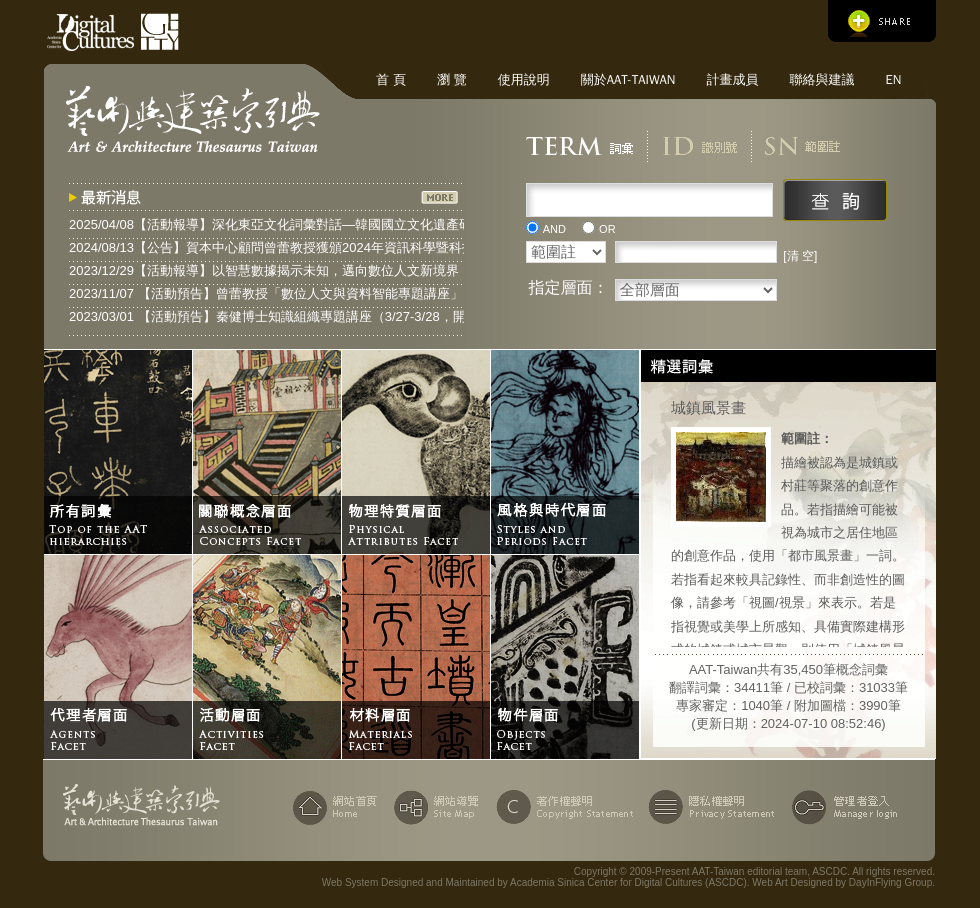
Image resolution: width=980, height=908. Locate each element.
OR (607, 229)
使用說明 (524, 79)
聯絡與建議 (821, 79)
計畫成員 (732, 79)
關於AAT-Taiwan (628, 79)
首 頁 (391, 79)
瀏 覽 (452, 79)
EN (893, 79)
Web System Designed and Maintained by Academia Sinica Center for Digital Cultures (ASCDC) (534, 882)
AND (554, 229)
